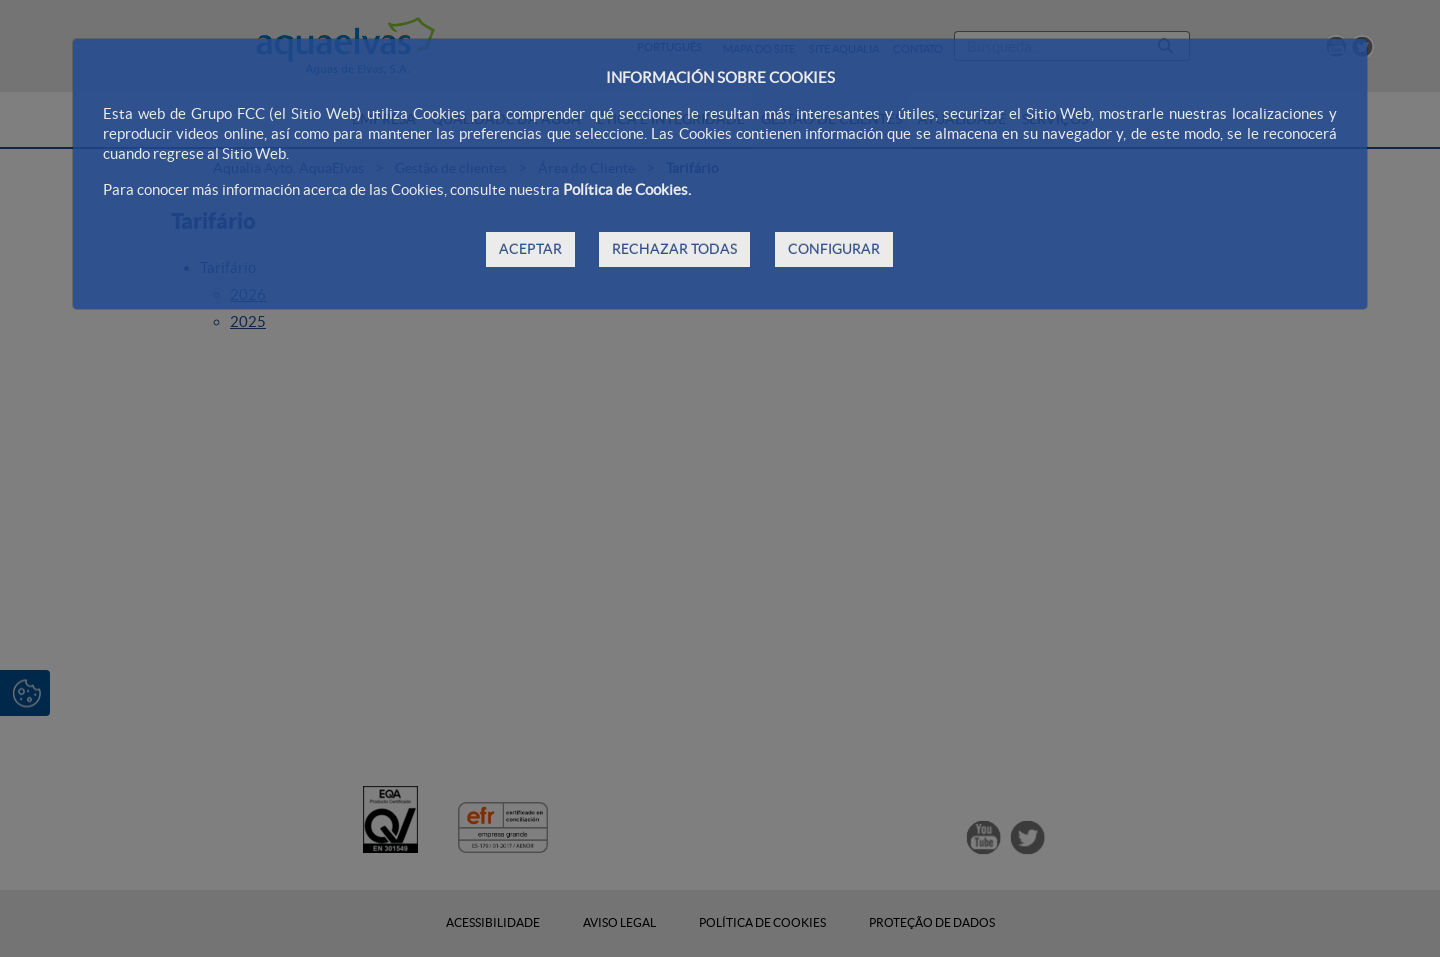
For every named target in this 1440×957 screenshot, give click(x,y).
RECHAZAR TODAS (674, 249)
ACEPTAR (530, 249)
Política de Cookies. (627, 189)
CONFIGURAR (834, 249)
